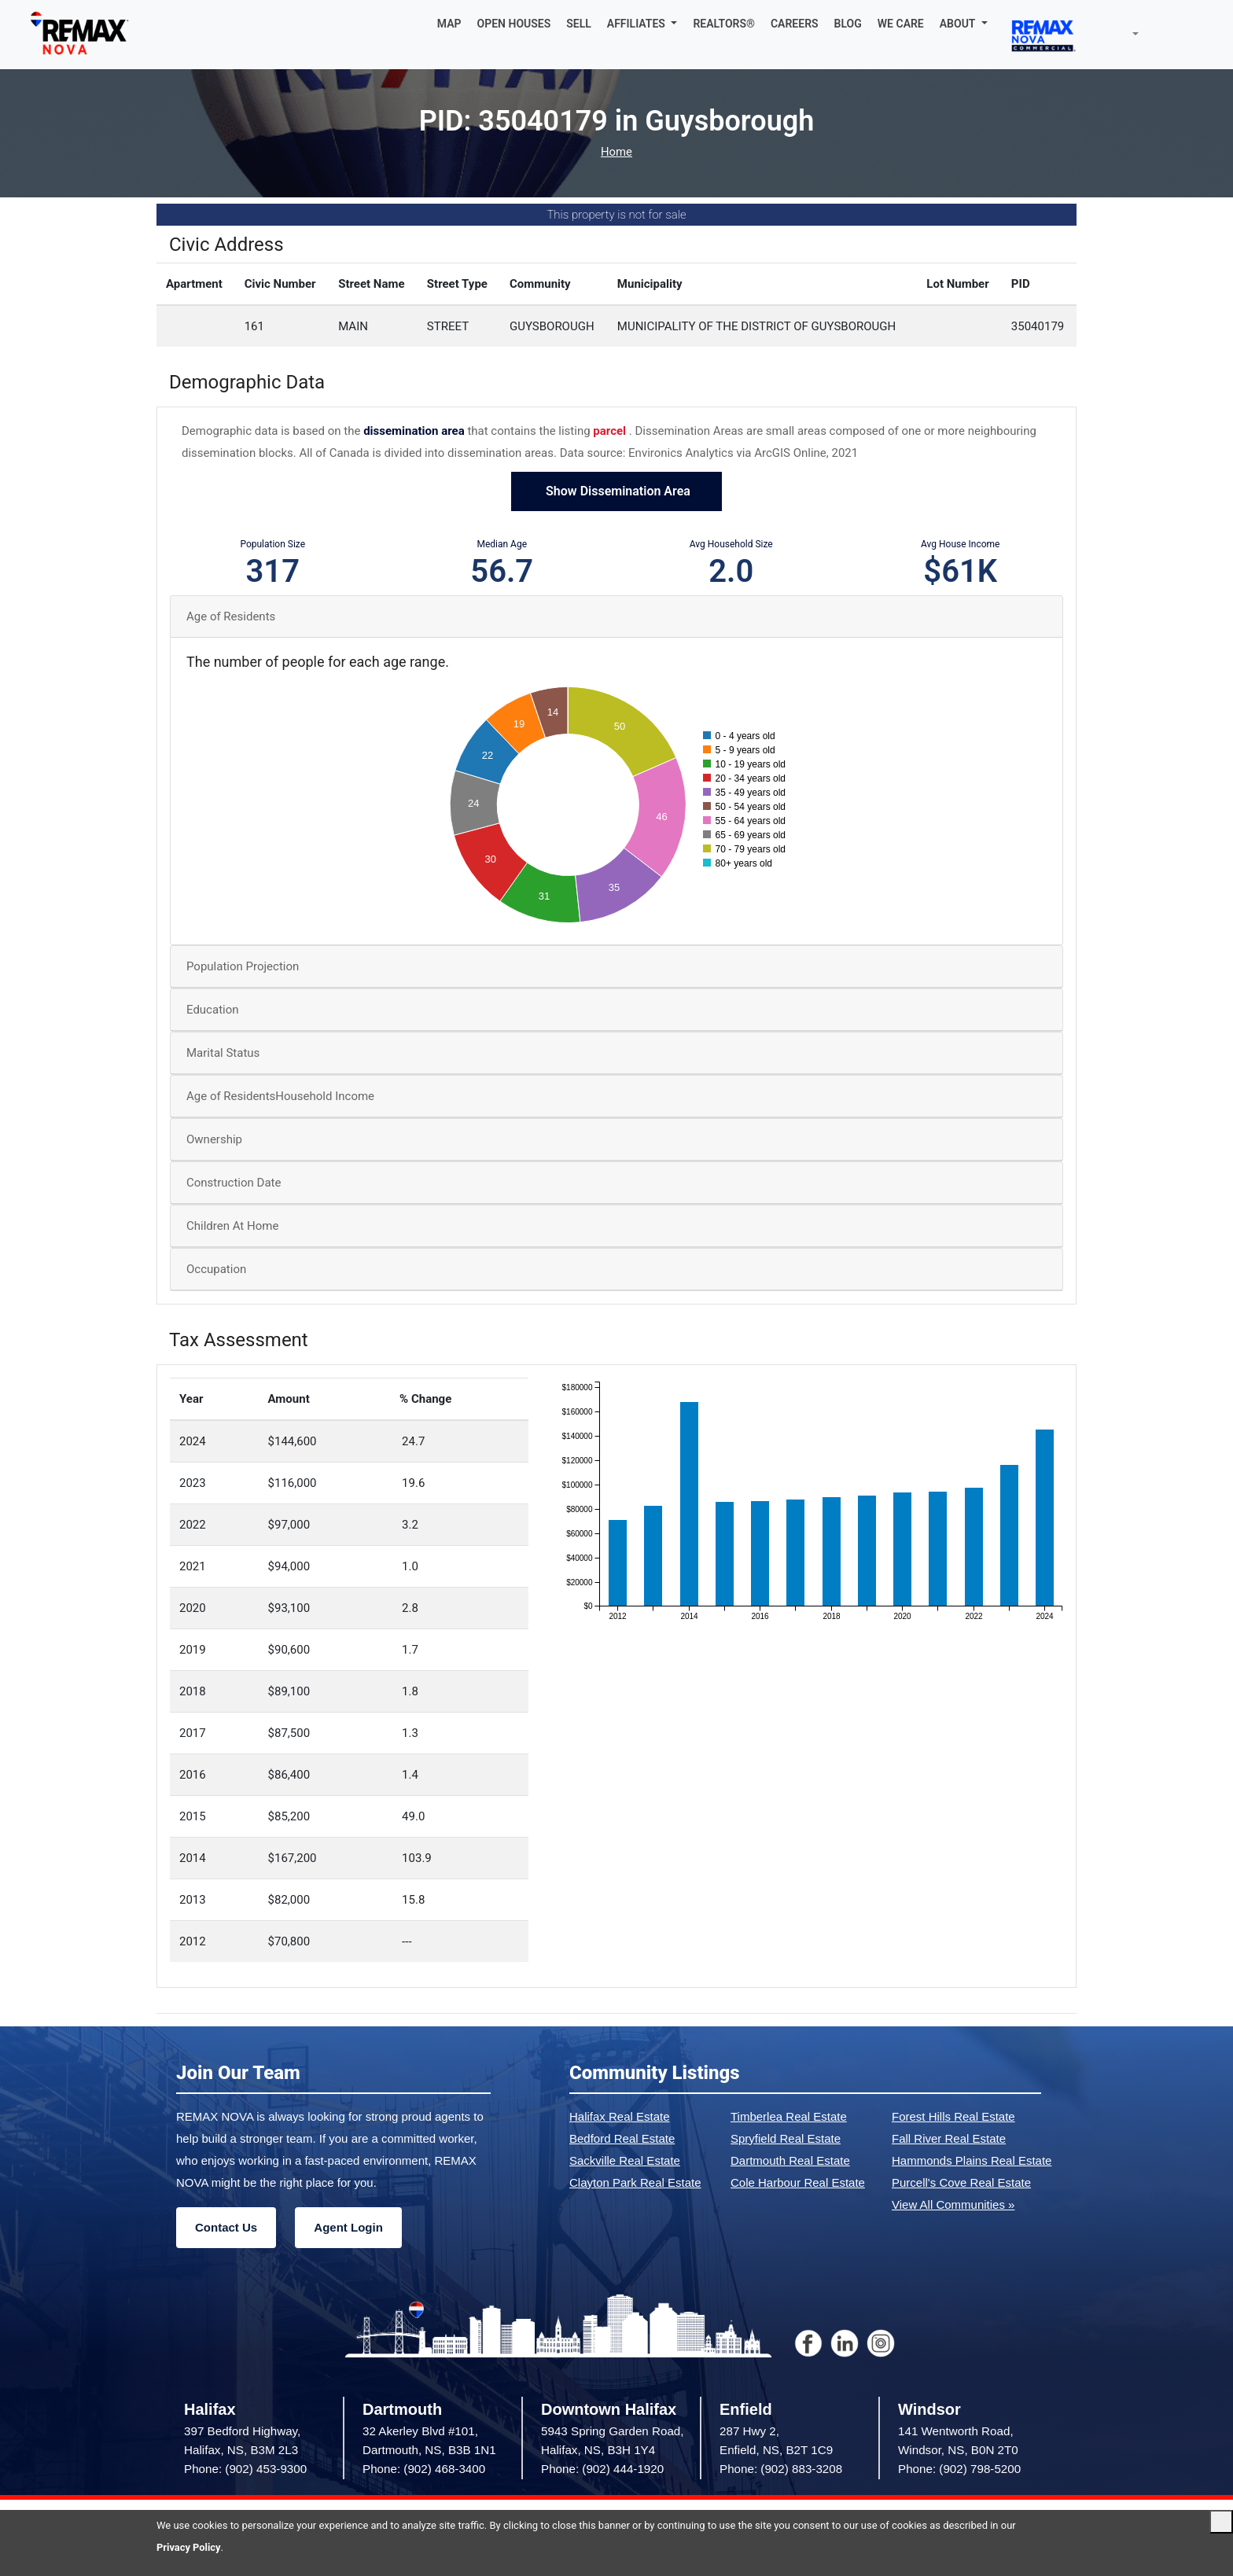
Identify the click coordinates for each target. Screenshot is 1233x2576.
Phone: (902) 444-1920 (602, 2468)
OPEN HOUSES (514, 23)
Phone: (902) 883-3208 (781, 2468)
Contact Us (226, 2227)
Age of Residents (230, 616)
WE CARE (901, 23)
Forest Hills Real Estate (953, 2116)
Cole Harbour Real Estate (798, 2182)
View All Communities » (953, 2204)
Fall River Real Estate (949, 2138)
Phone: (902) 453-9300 (245, 2468)
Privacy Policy (188, 2547)
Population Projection (242, 966)
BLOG (848, 23)
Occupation (216, 1269)
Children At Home (232, 1226)
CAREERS (795, 23)
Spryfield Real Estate (786, 2138)
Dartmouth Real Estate (790, 2160)
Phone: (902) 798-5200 (959, 2468)
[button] (642, 23)
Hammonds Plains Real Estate (971, 2160)
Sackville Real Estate (624, 2160)
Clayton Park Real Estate (635, 2182)
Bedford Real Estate (622, 2138)
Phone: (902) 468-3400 (424, 2468)
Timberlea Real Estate (789, 2116)
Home (616, 152)
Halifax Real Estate (619, 2116)
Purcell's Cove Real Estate (961, 2182)
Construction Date (233, 1183)
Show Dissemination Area (616, 491)
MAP (449, 23)
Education (212, 1010)
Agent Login (348, 2227)
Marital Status (222, 1053)
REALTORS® (724, 23)
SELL (578, 23)
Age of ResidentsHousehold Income (280, 1096)
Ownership (214, 1139)
